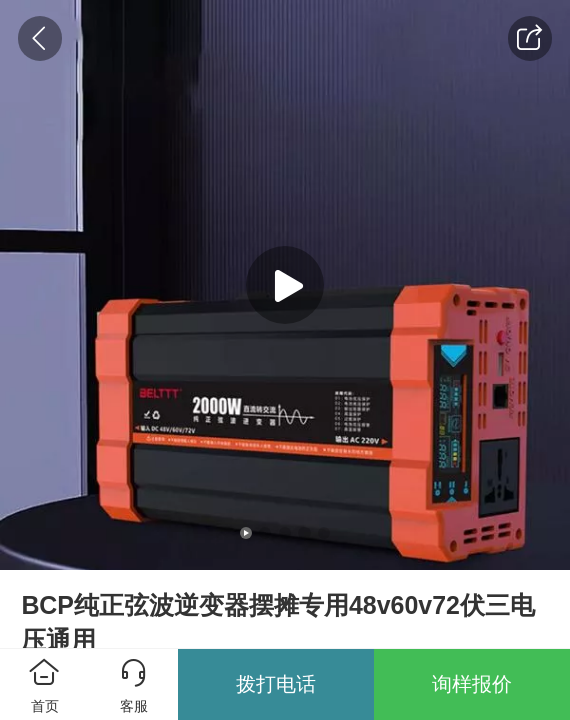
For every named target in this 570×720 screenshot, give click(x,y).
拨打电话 (276, 684)
